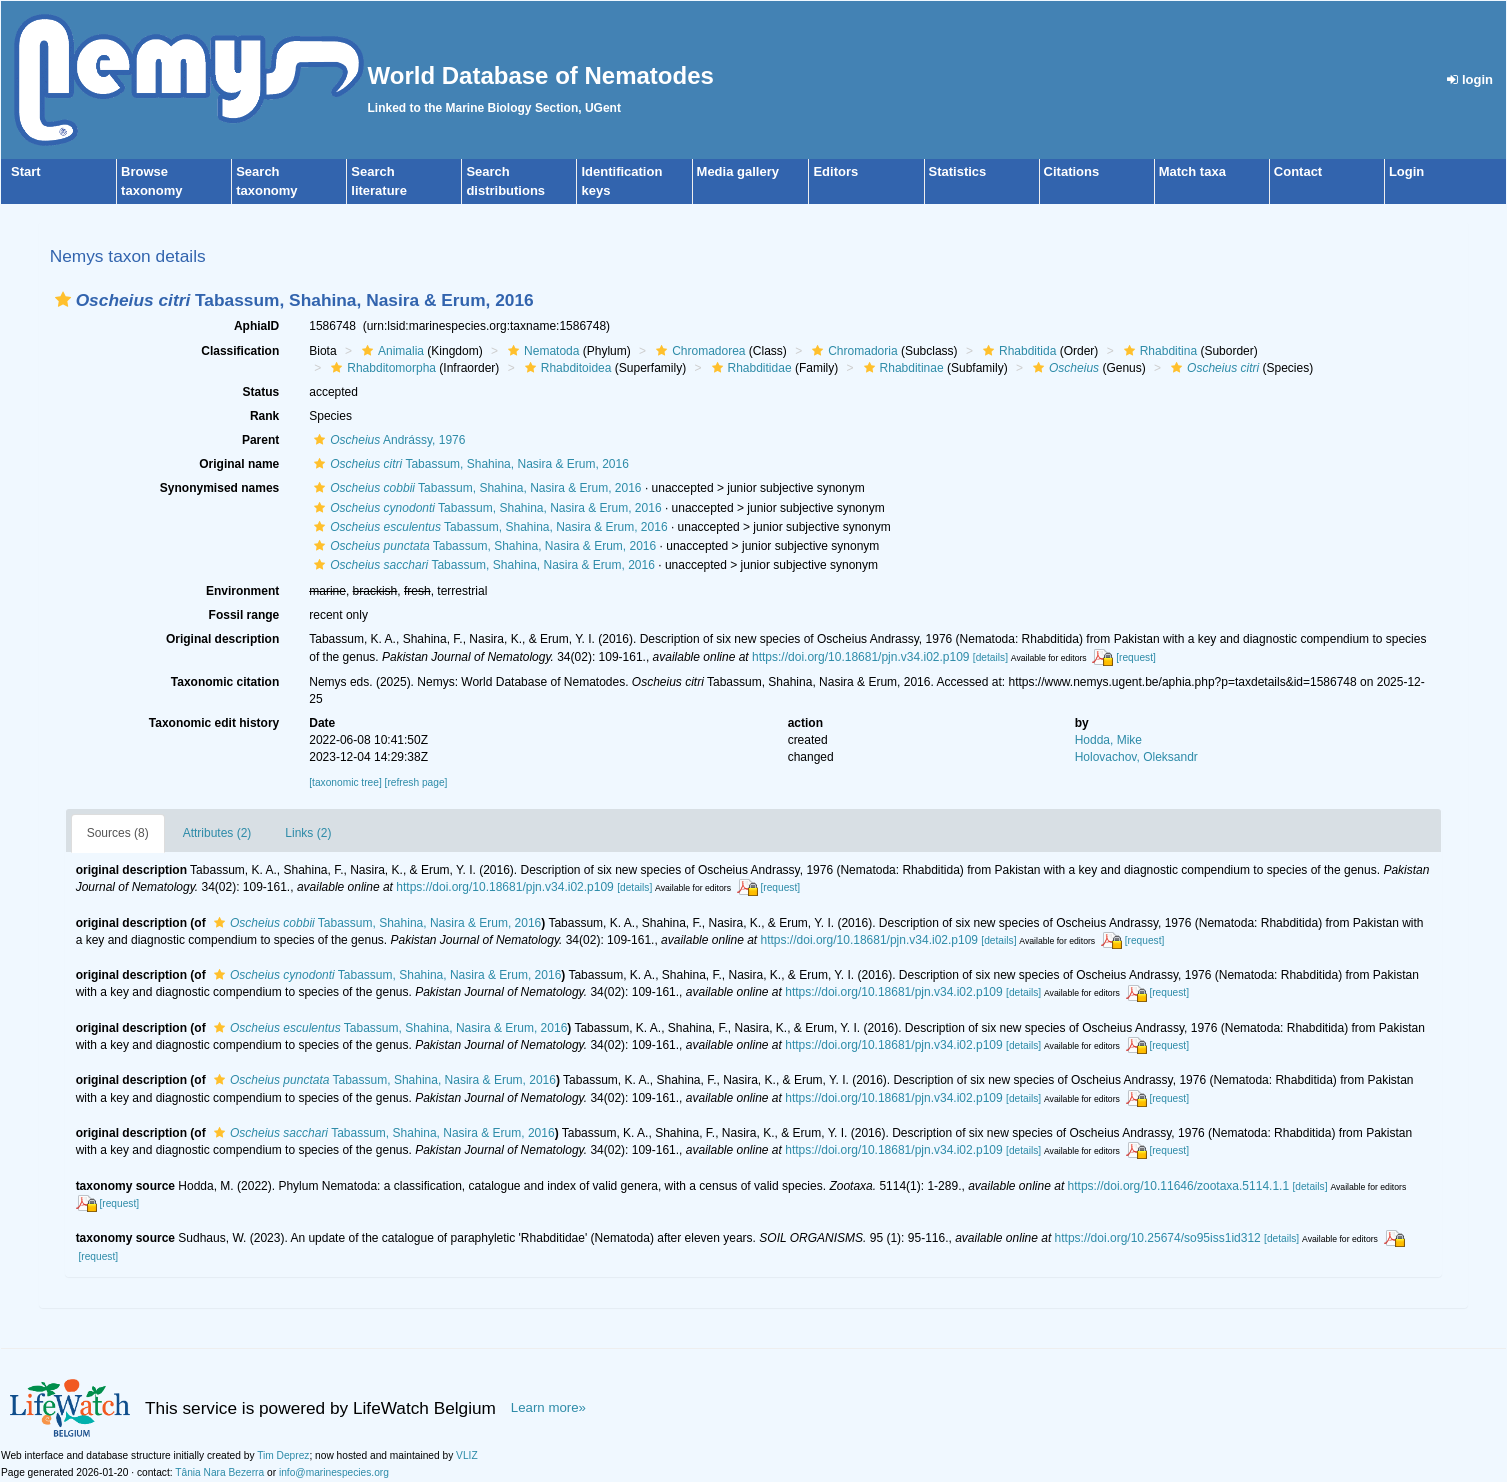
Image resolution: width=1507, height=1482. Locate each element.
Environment (242, 591)
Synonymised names (219, 488)
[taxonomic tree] (345, 782)
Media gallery (738, 171)
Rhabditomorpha (381, 368)
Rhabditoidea (566, 368)
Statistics (958, 171)
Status (261, 392)
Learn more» (548, 1407)
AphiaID (256, 326)
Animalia (390, 351)
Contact (1298, 171)
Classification (240, 351)
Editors (835, 171)
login (1470, 79)
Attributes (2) (217, 833)
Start (26, 171)
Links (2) (308, 833)
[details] (990, 657)
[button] (63, 299)
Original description (222, 639)
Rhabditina (1158, 351)
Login (1406, 171)
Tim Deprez (283, 1455)
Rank (264, 416)
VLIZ (467, 1455)
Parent (260, 440)
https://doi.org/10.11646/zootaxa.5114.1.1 (1179, 1186)
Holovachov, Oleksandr (1136, 757)
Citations (1072, 171)
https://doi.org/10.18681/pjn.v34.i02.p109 (861, 657)
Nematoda (541, 351)
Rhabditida (1017, 351)
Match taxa (1192, 171)
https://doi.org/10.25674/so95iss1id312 (1158, 1238)
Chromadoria (852, 351)
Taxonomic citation (225, 682)
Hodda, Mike (1108, 740)
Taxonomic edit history (214, 723)
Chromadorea (698, 351)
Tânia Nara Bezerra (219, 1472)
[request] (1136, 657)
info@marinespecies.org (334, 1472)
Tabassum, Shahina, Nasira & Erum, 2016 (469, 464)
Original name (239, 464)
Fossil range (244, 615)
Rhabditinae (901, 368)
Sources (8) (118, 833)
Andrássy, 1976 (387, 440)
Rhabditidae (749, 368)
